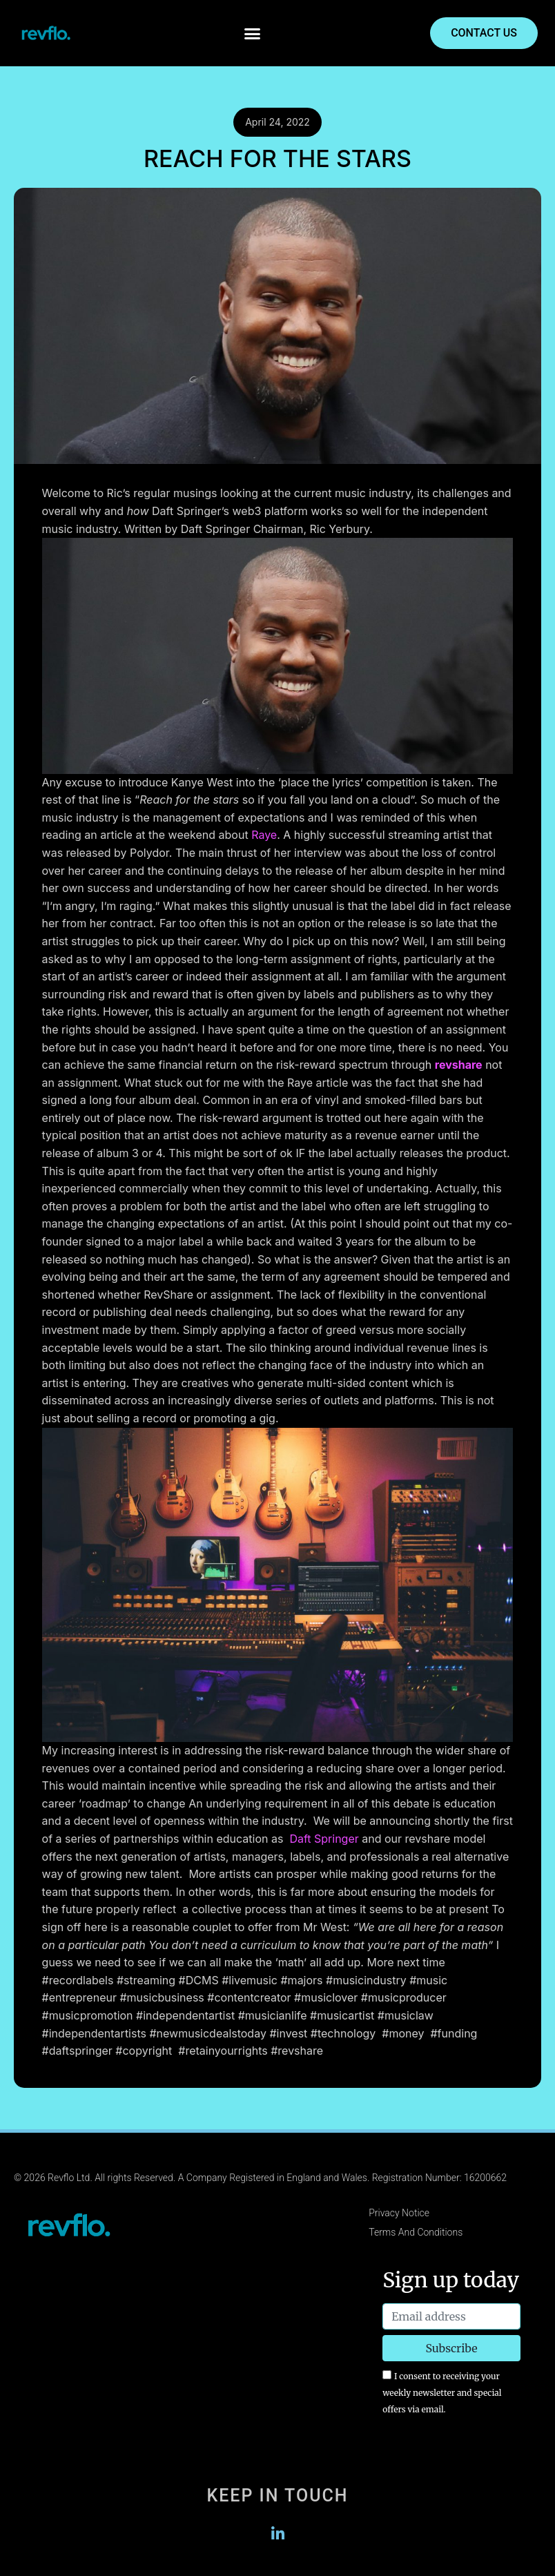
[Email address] (451, 2316)
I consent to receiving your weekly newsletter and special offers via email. (441, 2392)
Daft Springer (323, 1839)
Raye (264, 835)
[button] (253, 33)
